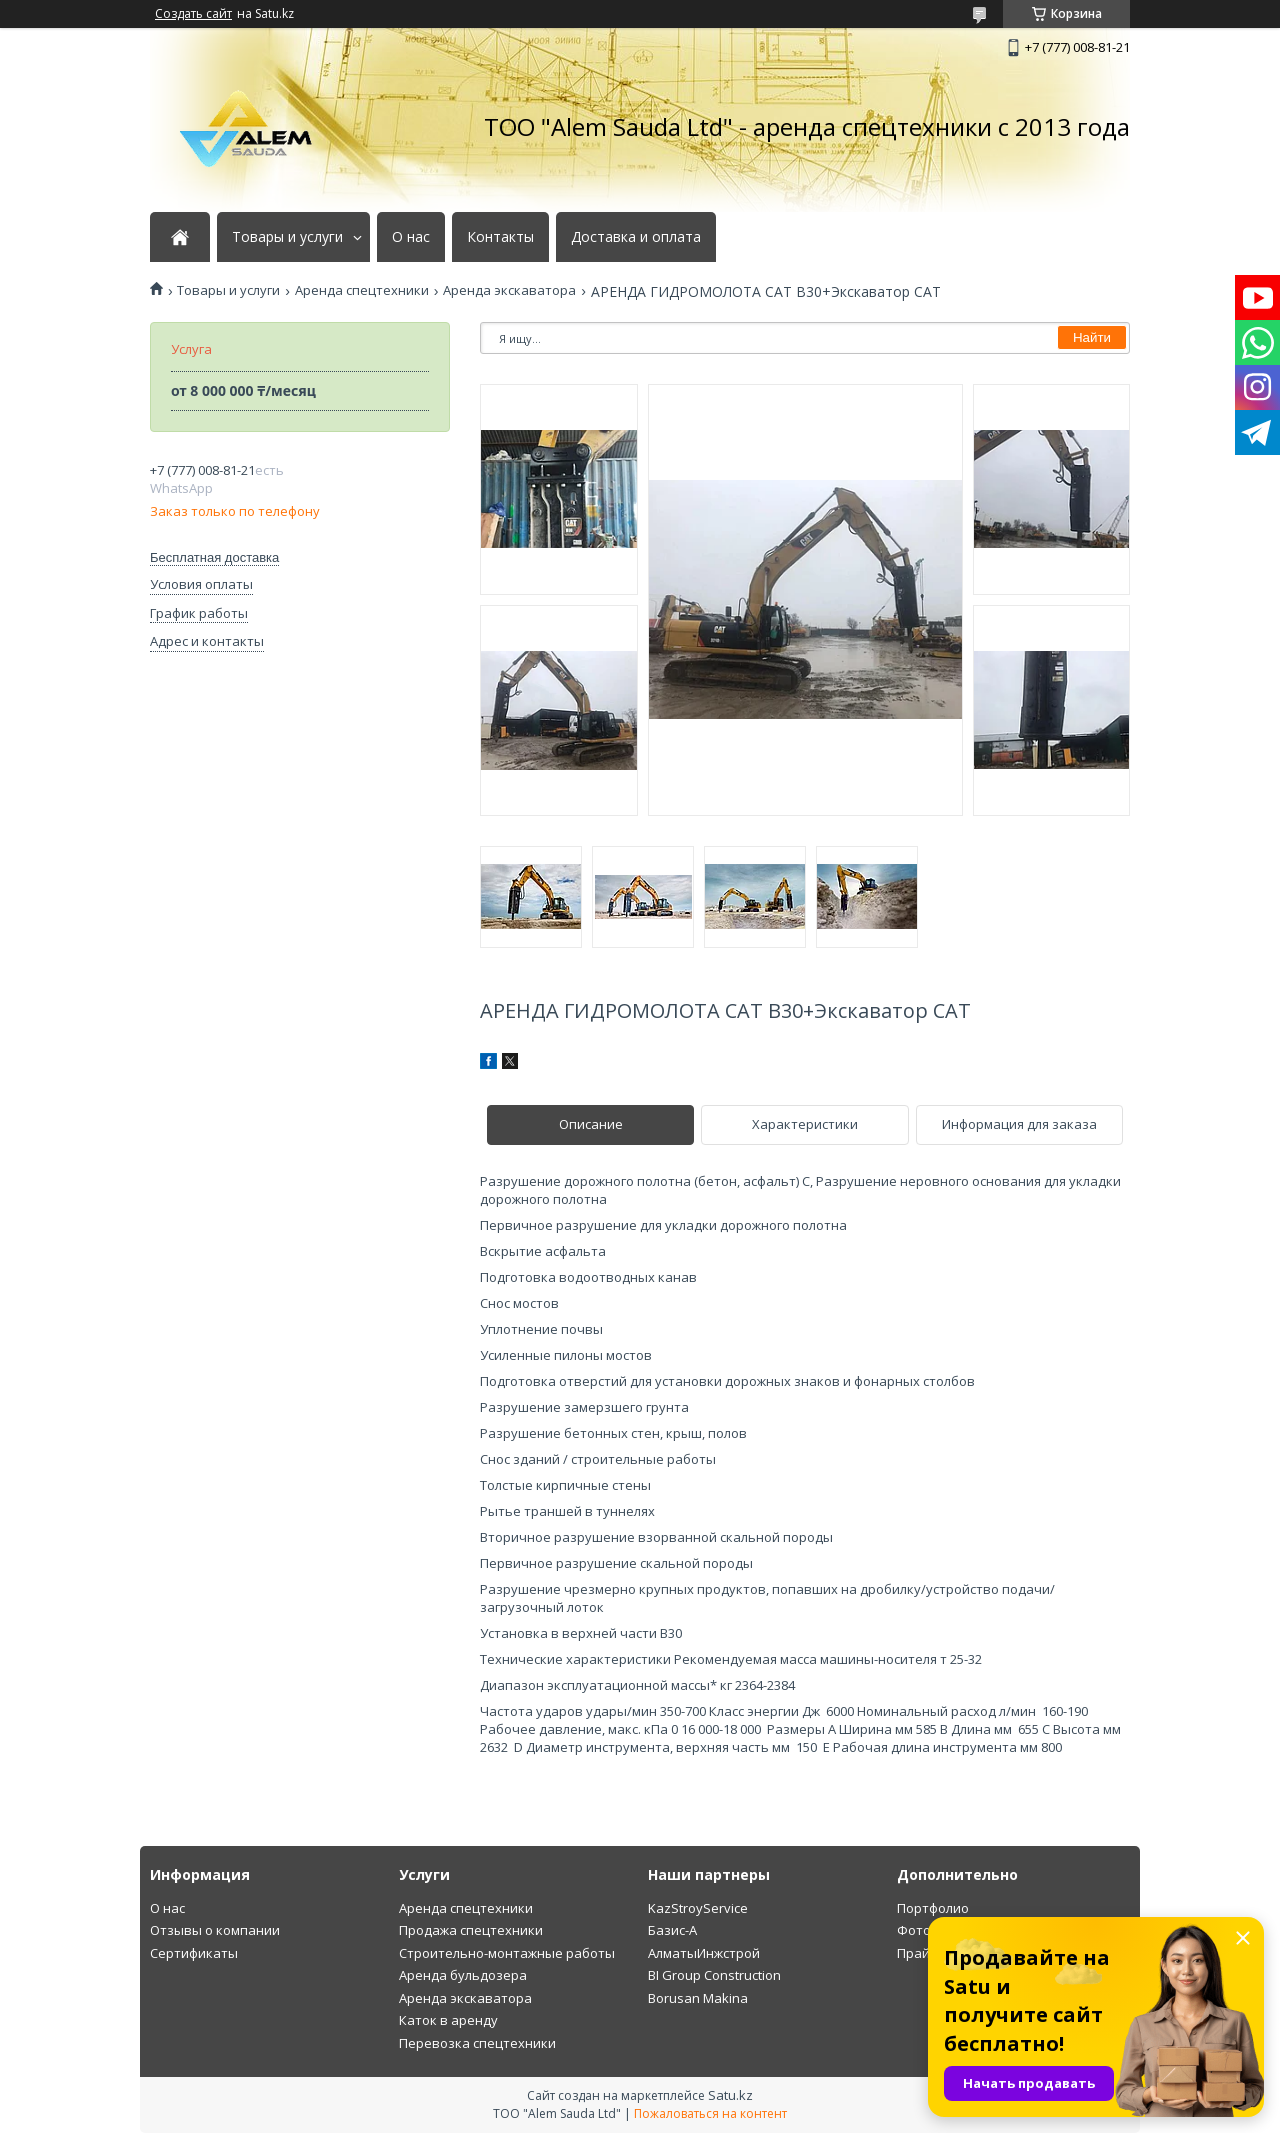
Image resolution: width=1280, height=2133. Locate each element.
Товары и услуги (287, 237)
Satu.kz (730, 2095)
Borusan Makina (698, 1998)
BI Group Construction (714, 1975)
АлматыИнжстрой (704, 1953)
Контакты (500, 237)
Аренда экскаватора (509, 290)
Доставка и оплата (636, 237)
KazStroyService (698, 1908)
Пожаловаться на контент (710, 2113)
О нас (411, 237)
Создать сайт (193, 14)
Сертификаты (194, 1953)
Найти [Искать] (1092, 337)
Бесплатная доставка (214, 557)
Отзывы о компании (215, 1930)
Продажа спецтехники (471, 1930)
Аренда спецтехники (362, 290)
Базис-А (672, 1930)
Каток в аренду (448, 2020)
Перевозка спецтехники (477, 2043)
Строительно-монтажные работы (507, 1953)
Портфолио (933, 1908)
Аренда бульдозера (463, 1975)
